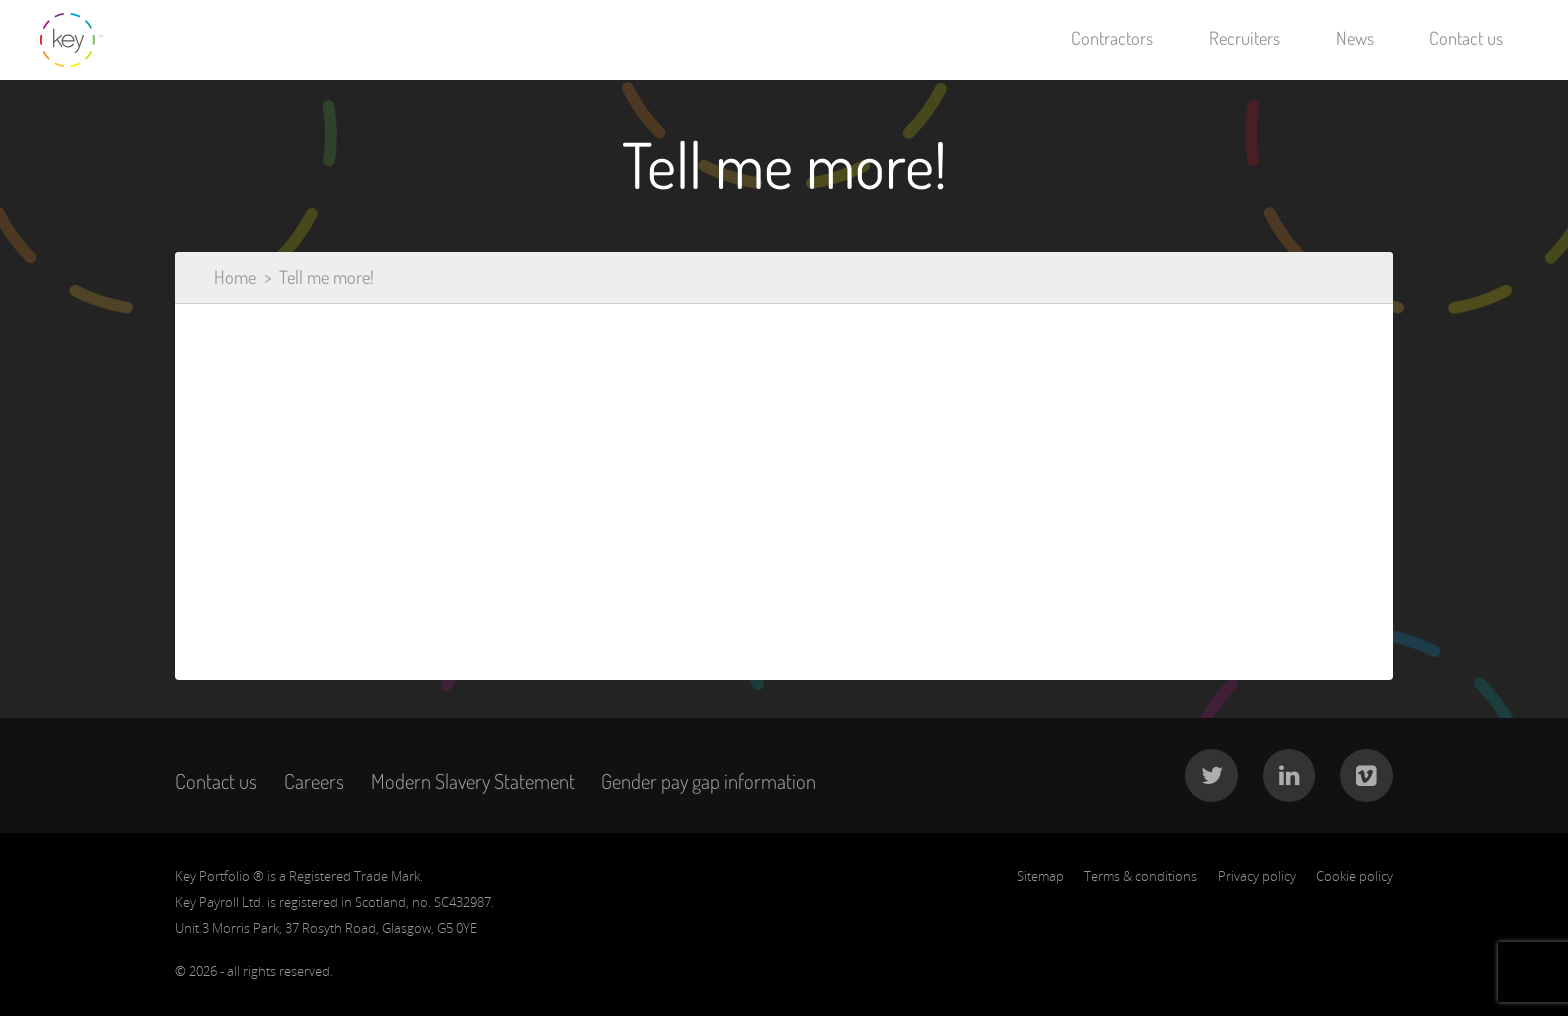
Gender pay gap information (708, 781)
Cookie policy (1354, 876)
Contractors (1112, 38)
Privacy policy (1257, 876)
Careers (314, 781)
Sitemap (1040, 876)
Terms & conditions (1140, 876)
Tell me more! (326, 277)
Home (235, 277)
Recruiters (1244, 38)
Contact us (1466, 38)
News (1355, 38)
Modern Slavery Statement (473, 781)
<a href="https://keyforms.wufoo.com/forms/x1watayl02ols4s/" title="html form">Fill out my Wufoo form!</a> (784, 473)
